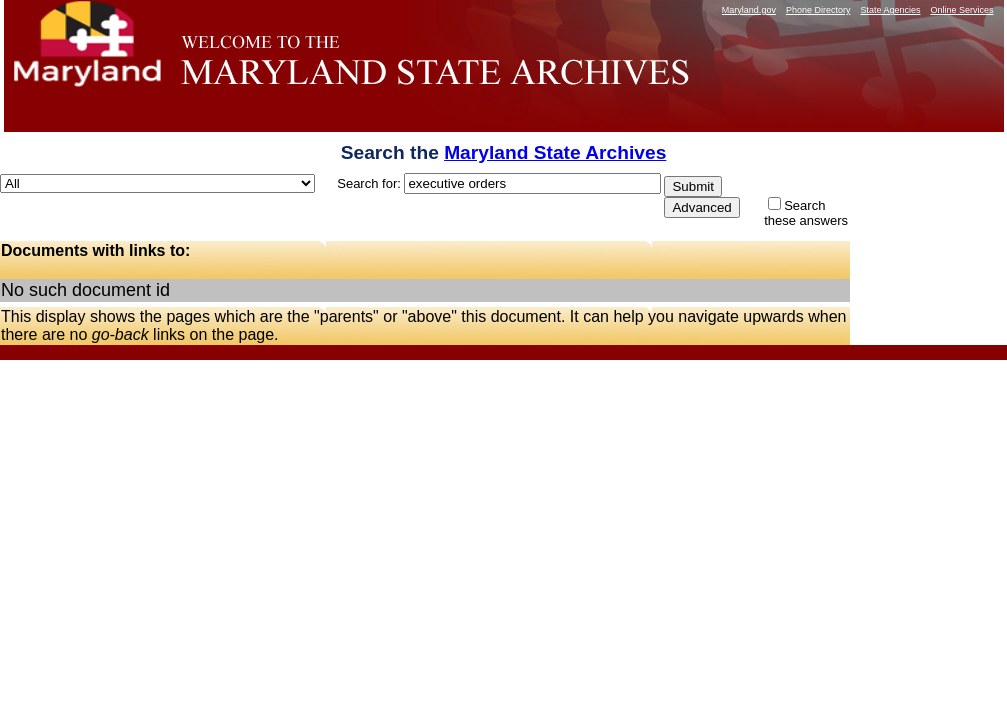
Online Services (961, 10)
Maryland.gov (749, 10)
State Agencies (890, 10)
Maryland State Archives (555, 152)
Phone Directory (818, 10)
